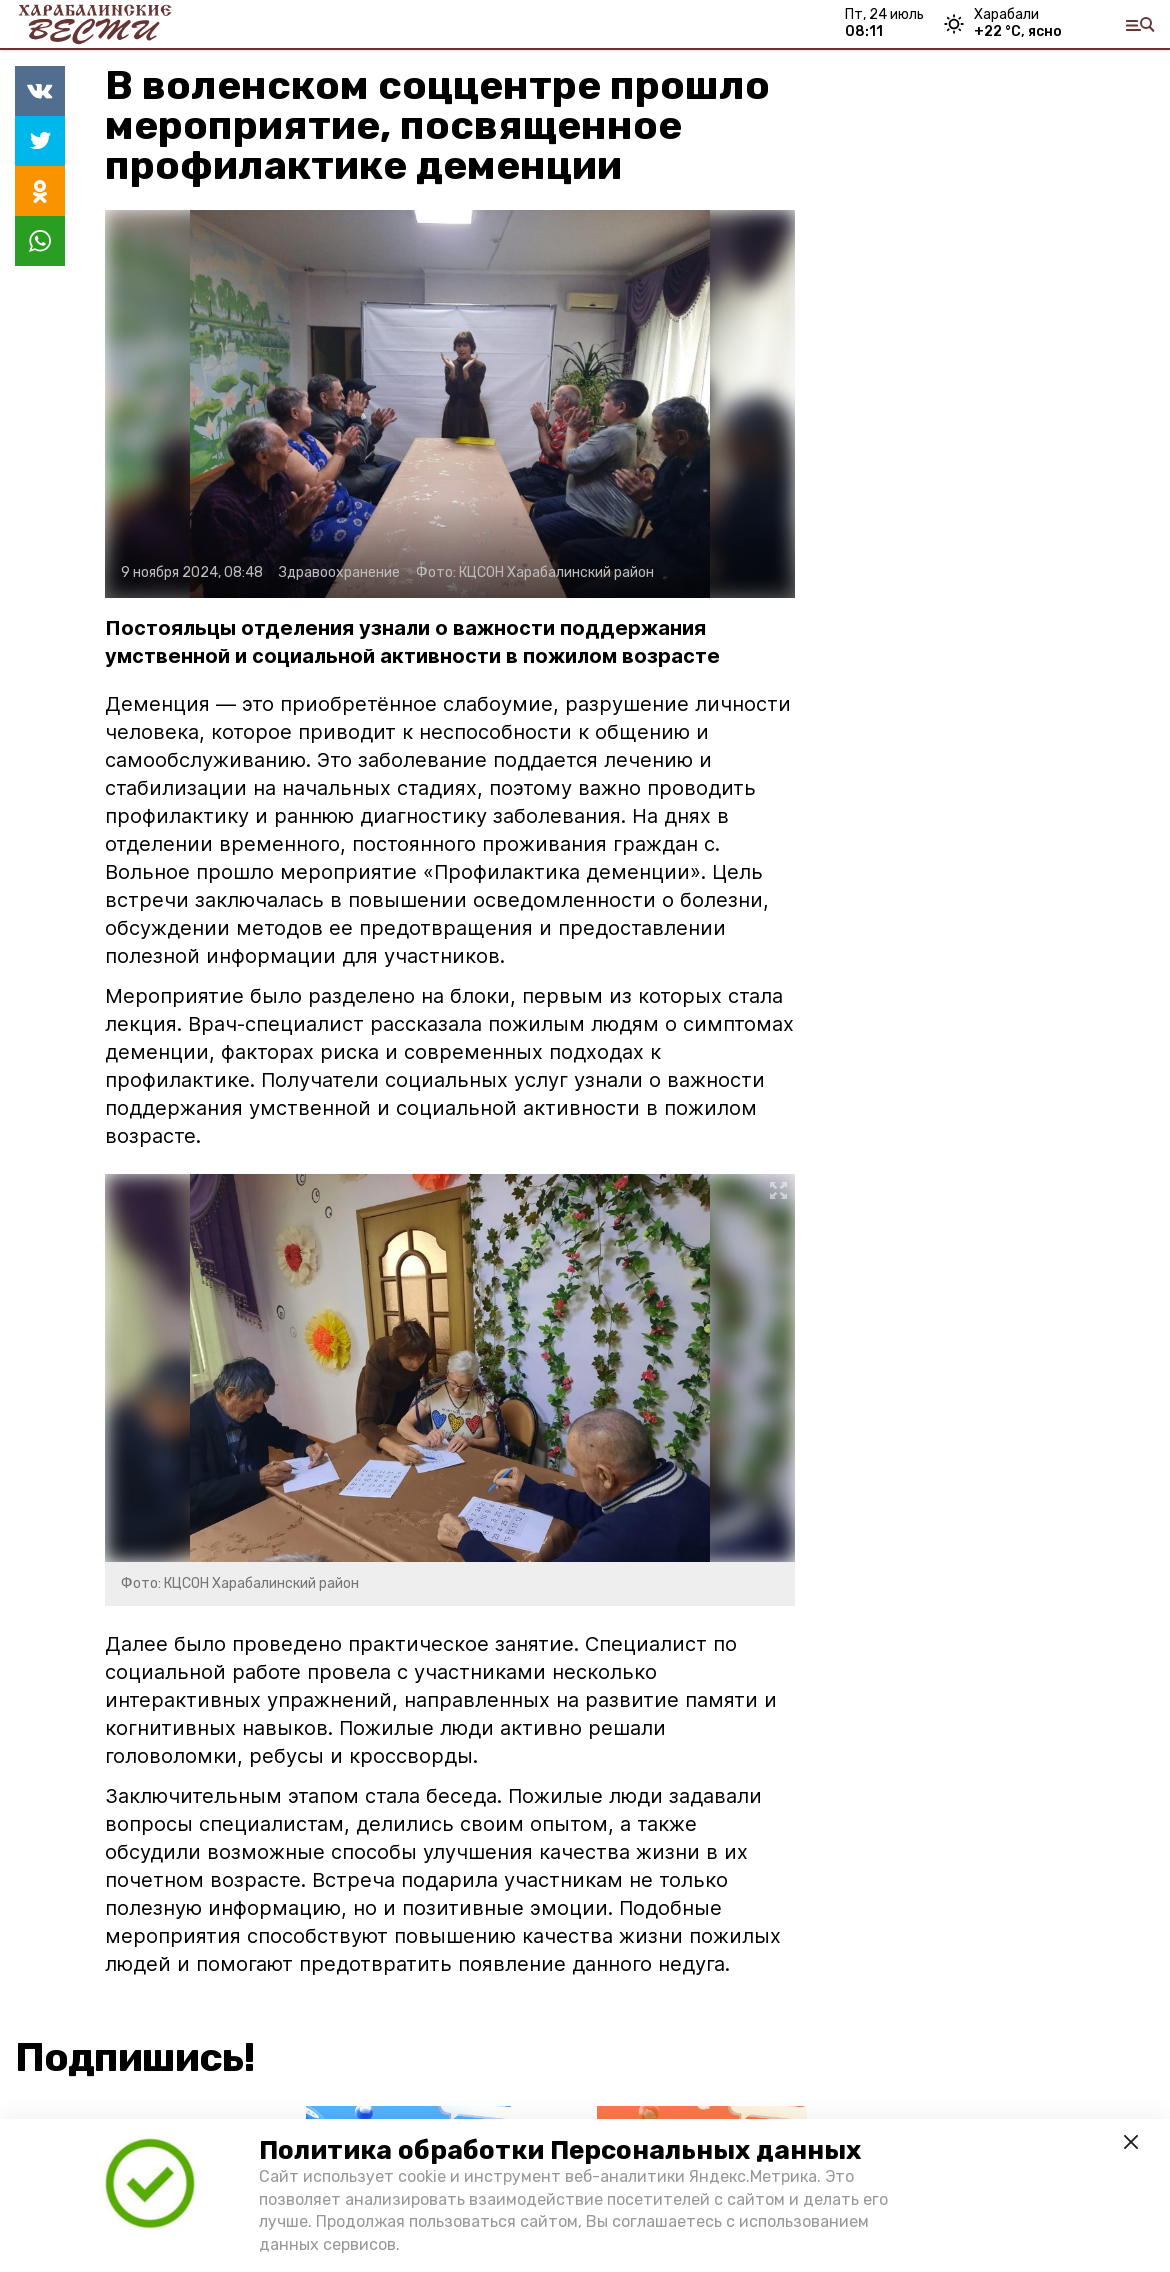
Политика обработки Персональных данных (560, 2150)
